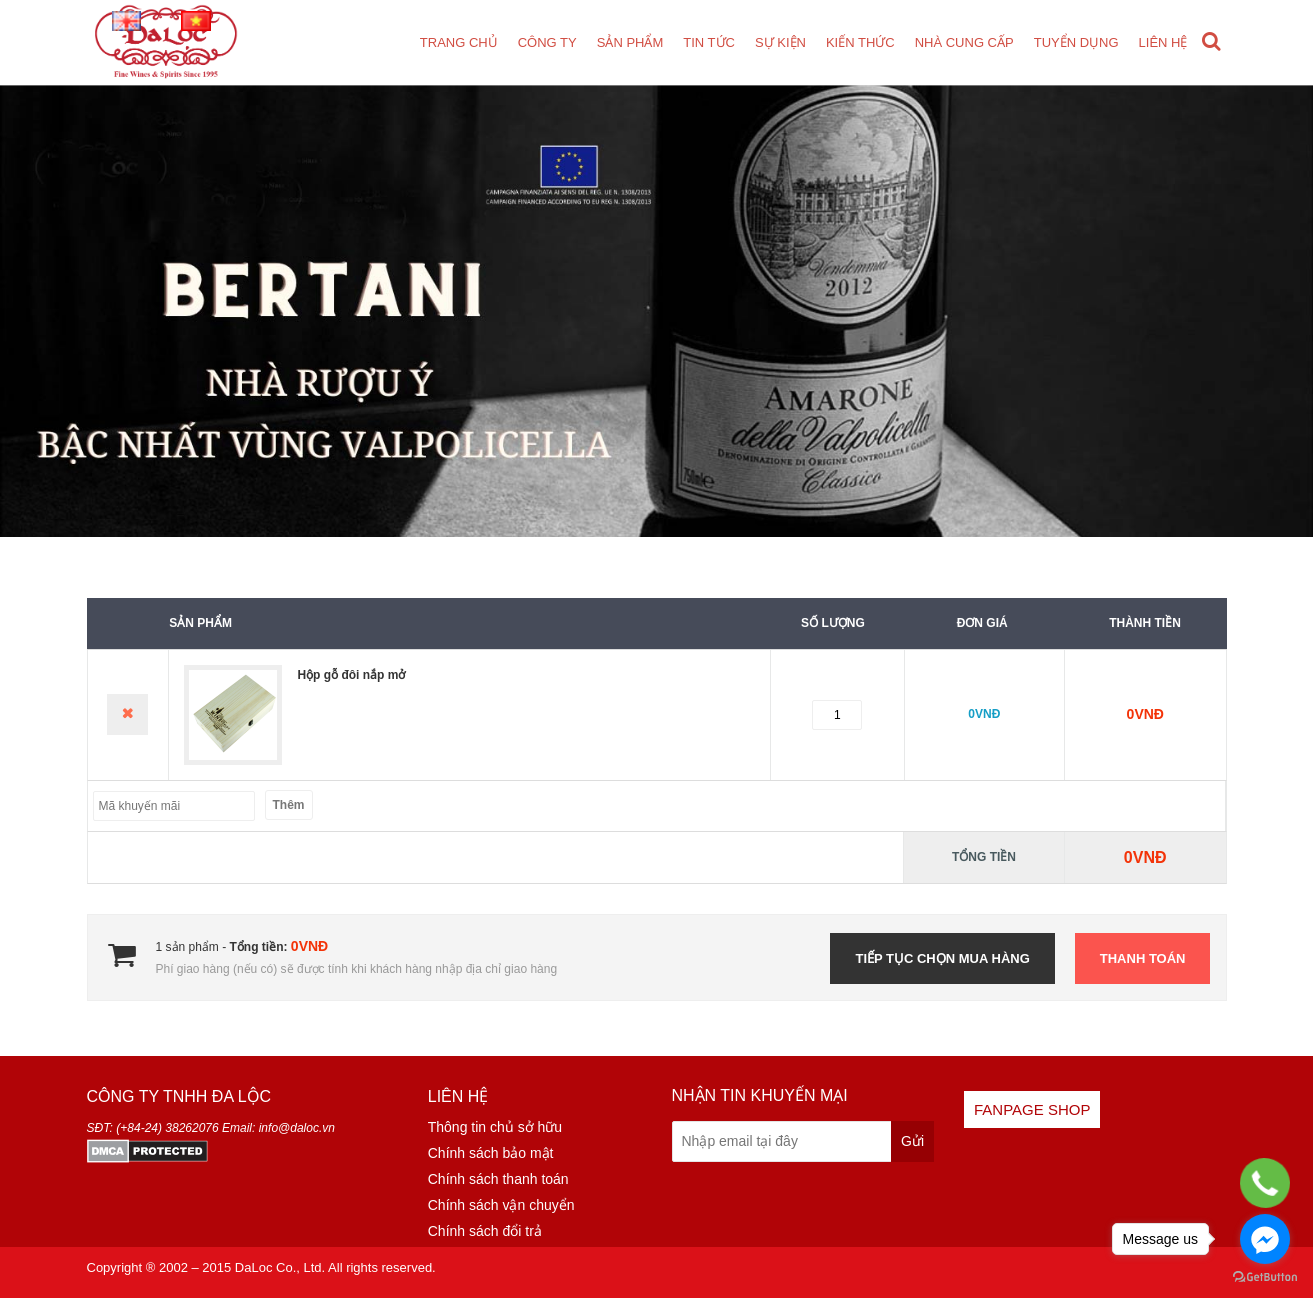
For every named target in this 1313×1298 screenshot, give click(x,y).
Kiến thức (860, 42)
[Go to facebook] (1265, 1239)
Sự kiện (780, 42)
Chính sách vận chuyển (501, 1205)
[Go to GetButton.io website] (1265, 1277)
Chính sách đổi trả (485, 1231)
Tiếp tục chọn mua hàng (942, 958)
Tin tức (709, 42)
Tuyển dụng (1076, 42)
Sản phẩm (630, 42)
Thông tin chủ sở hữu (495, 1127)
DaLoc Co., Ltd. (280, 1267)
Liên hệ (1163, 42)
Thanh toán (1143, 958)
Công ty (547, 42)
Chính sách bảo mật (491, 1153)
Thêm (289, 805)
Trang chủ (459, 42)
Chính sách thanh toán (498, 1179)
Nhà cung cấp (964, 42)
